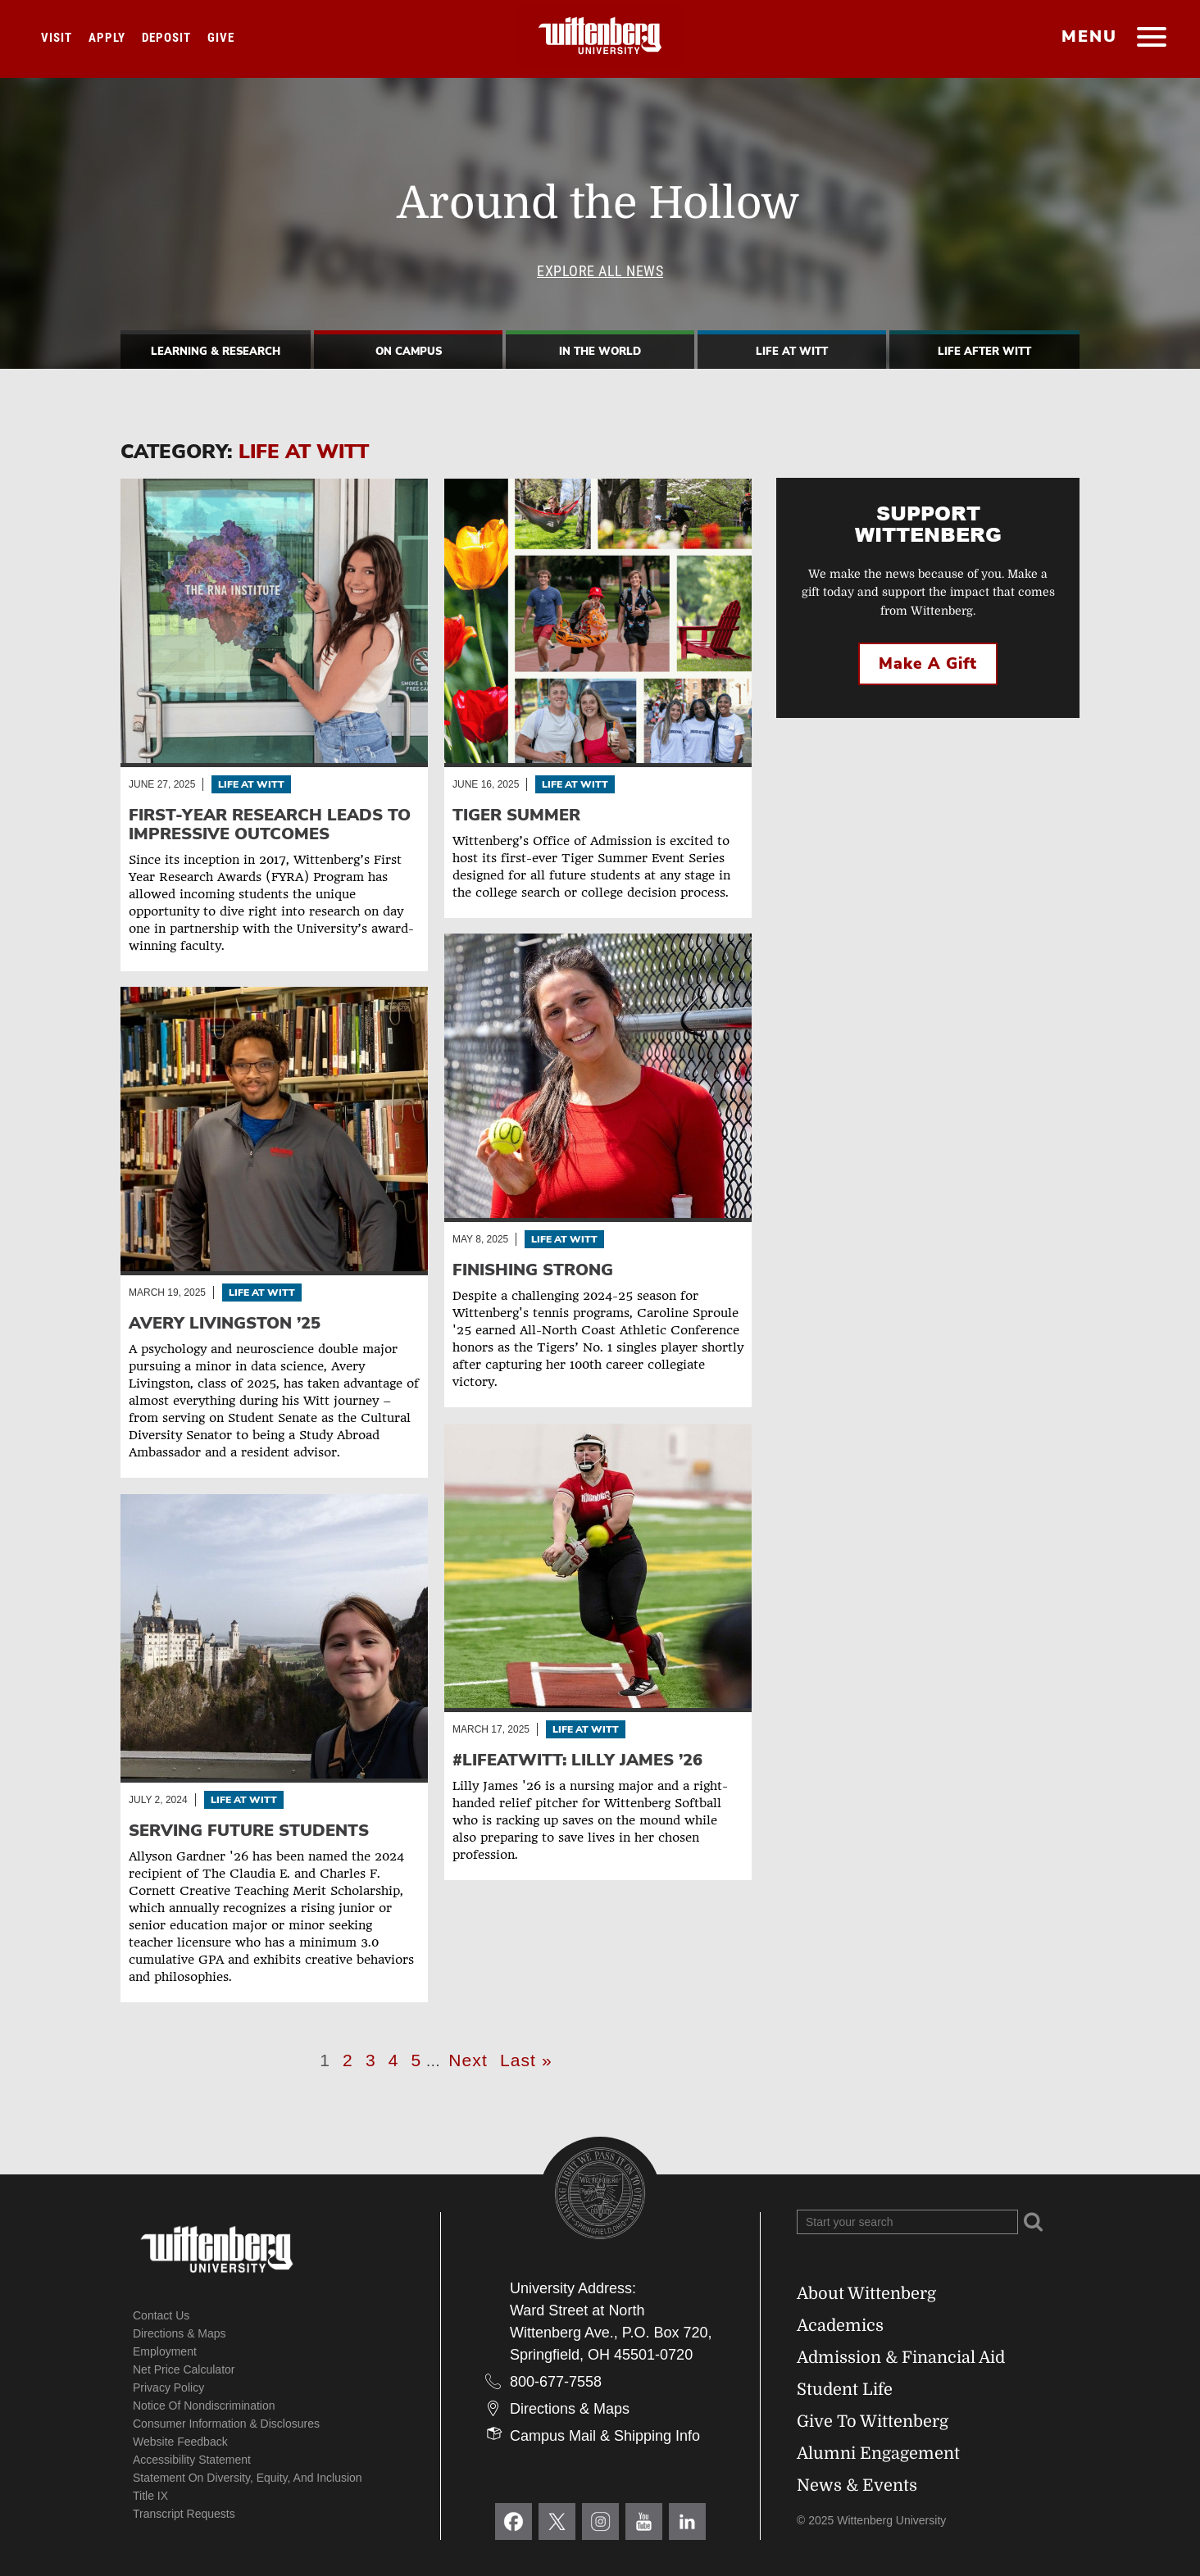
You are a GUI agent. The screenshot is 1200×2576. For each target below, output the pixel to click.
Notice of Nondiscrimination (204, 2405)
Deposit (166, 37)
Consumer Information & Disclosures (226, 2423)
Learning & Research (215, 351)
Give (220, 37)
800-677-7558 (556, 2382)
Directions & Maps (179, 2333)
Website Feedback (180, 2441)
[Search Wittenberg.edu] (907, 2222)
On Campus (408, 351)
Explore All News (600, 270)
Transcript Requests (184, 2513)
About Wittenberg (866, 2293)
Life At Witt (792, 351)
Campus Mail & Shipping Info (605, 2436)
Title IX (150, 2495)
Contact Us (161, 2315)
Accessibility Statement (192, 2459)
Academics (840, 2325)
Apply (107, 37)
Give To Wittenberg (872, 2421)
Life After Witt (984, 351)
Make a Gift (928, 664)
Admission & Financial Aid (901, 2357)
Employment (165, 2351)
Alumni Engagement (878, 2453)
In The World (600, 351)
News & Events (857, 2485)
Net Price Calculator (184, 2369)
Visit (56, 37)
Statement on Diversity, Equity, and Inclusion (247, 2477)
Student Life (845, 2389)
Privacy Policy (168, 2387)
